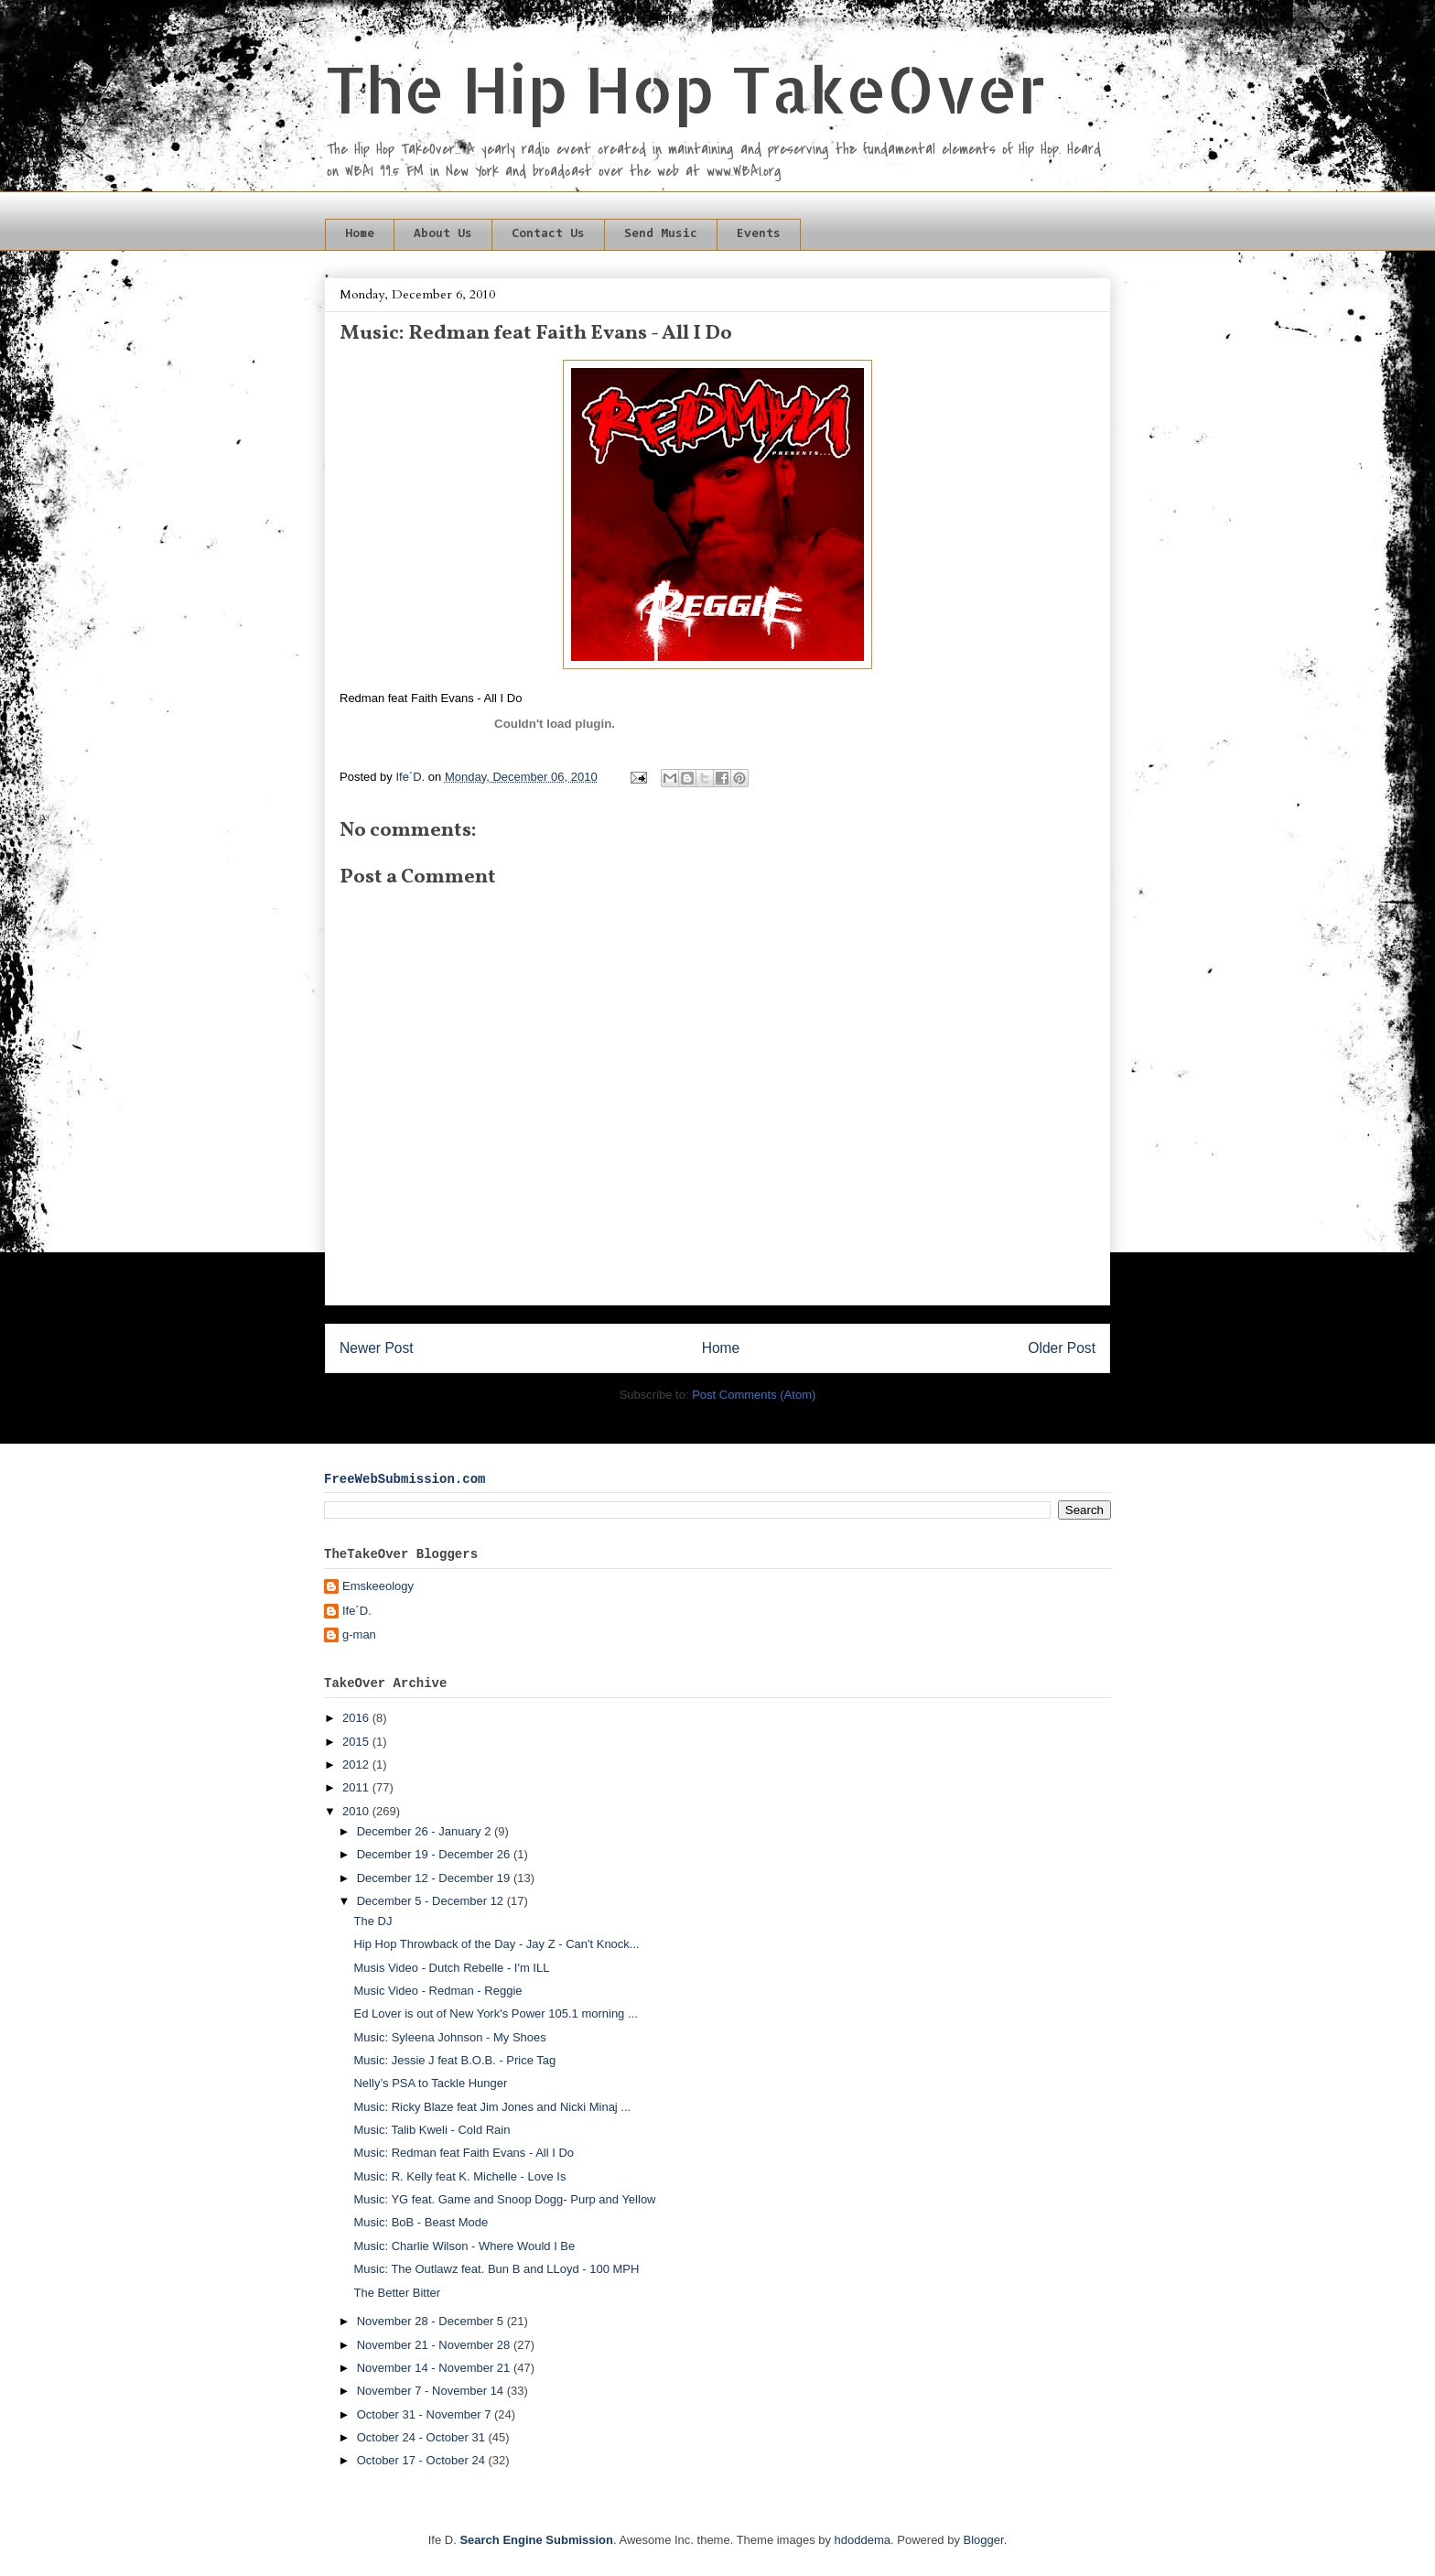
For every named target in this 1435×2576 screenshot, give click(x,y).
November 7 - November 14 (432, 2390)
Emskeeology (378, 1586)
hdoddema (862, 2540)
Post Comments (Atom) (753, 1395)
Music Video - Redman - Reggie (437, 1990)
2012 (357, 1764)
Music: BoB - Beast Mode (420, 2222)
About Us (443, 234)
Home (359, 234)
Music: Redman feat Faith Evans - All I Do (463, 2152)
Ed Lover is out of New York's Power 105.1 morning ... (495, 2013)
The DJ (372, 1921)
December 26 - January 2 (425, 1831)
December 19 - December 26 (435, 1854)
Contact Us (548, 234)
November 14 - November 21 (435, 2368)
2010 (357, 1811)
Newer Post (377, 1348)
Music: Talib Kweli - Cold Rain (431, 2130)
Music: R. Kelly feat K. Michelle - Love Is (459, 2176)
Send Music (660, 234)
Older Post (1061, 1348)
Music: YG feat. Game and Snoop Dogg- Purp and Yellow (504, 2199)
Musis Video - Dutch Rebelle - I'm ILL (451, 1968)
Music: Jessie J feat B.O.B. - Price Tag (454, 2060)
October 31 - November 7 (425, 2414)
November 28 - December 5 (432, 2321)
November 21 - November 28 (435, 2345)
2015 (357, 1741)
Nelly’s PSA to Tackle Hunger (430, 2083)
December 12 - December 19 (435, 1878)
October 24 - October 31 (423, 2437)
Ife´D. (357, 1611)
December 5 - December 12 (432, 1901)
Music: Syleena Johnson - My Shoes (449, 2037)
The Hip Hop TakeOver (685, 88)
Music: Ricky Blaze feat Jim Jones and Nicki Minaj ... (492, 2107)
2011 (357, 1787)
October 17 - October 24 (423, 2460)
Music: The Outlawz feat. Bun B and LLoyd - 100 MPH (496, 2269)
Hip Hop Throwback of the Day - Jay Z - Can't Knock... (496, 1944)
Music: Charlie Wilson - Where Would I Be (464, 2246)
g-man (359, 1634)
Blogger (984, 2540)
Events (759, 234)
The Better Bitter (396, 2293)
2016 (357, 1718)
